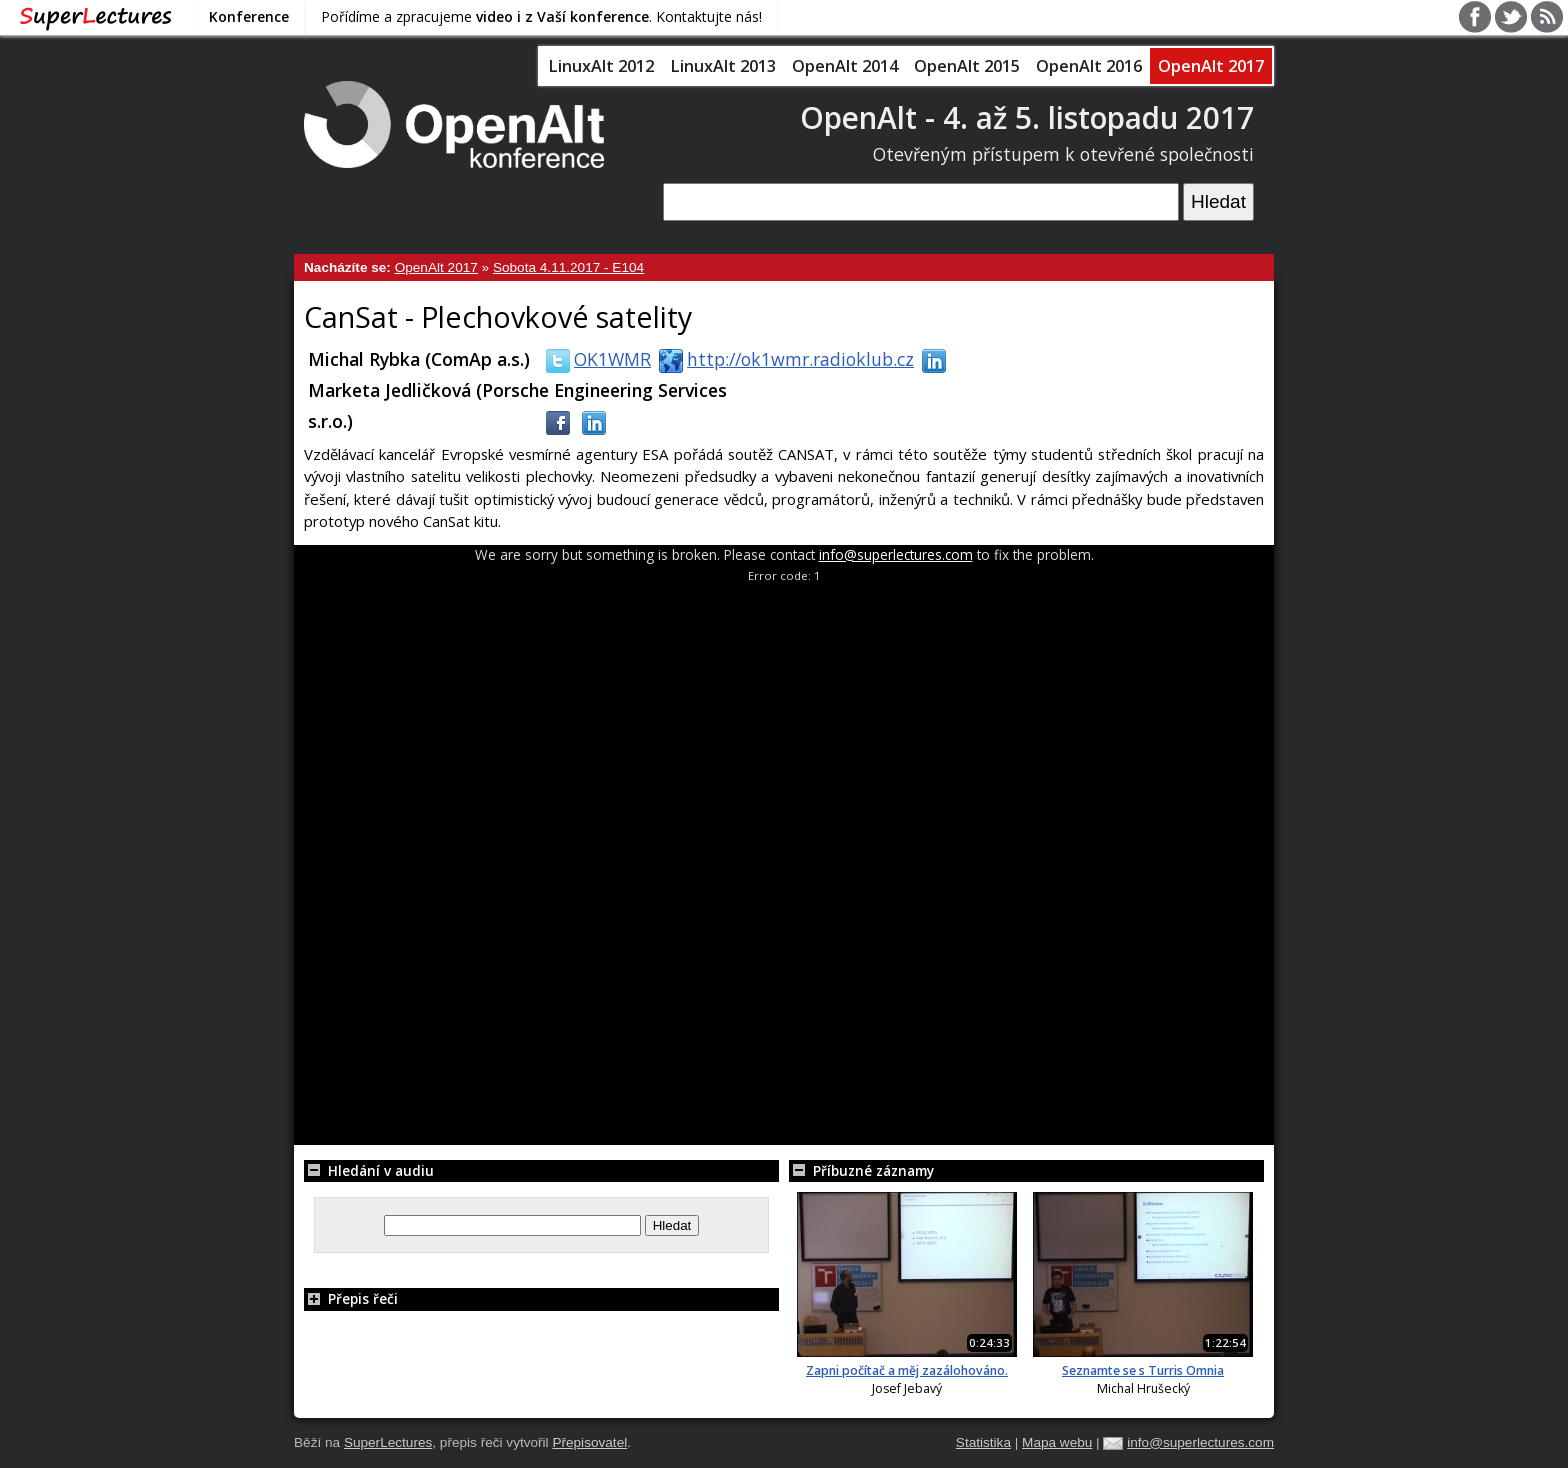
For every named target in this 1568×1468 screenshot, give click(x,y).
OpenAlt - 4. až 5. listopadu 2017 (1027, 117)
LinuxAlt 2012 (601, 66)
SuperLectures (388, 1442)
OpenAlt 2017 (1211, 66)
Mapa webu (1057, 1442)
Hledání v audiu (369, 1170)
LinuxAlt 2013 (723, 66)
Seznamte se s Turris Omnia (1143, 1370)
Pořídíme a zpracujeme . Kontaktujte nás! (541, 16)
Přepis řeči (351, 1298)
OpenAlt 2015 (967, 66)
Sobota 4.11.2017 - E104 (568, 267)
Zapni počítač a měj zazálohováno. (907, 1370)
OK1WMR (594, 359)
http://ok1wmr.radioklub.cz (782, 359)
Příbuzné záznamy (861, 1170)
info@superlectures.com (896, 554)
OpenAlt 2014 (845, 66)
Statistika (983, 1442)
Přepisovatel (589, 1442)
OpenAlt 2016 (1089, 66)
